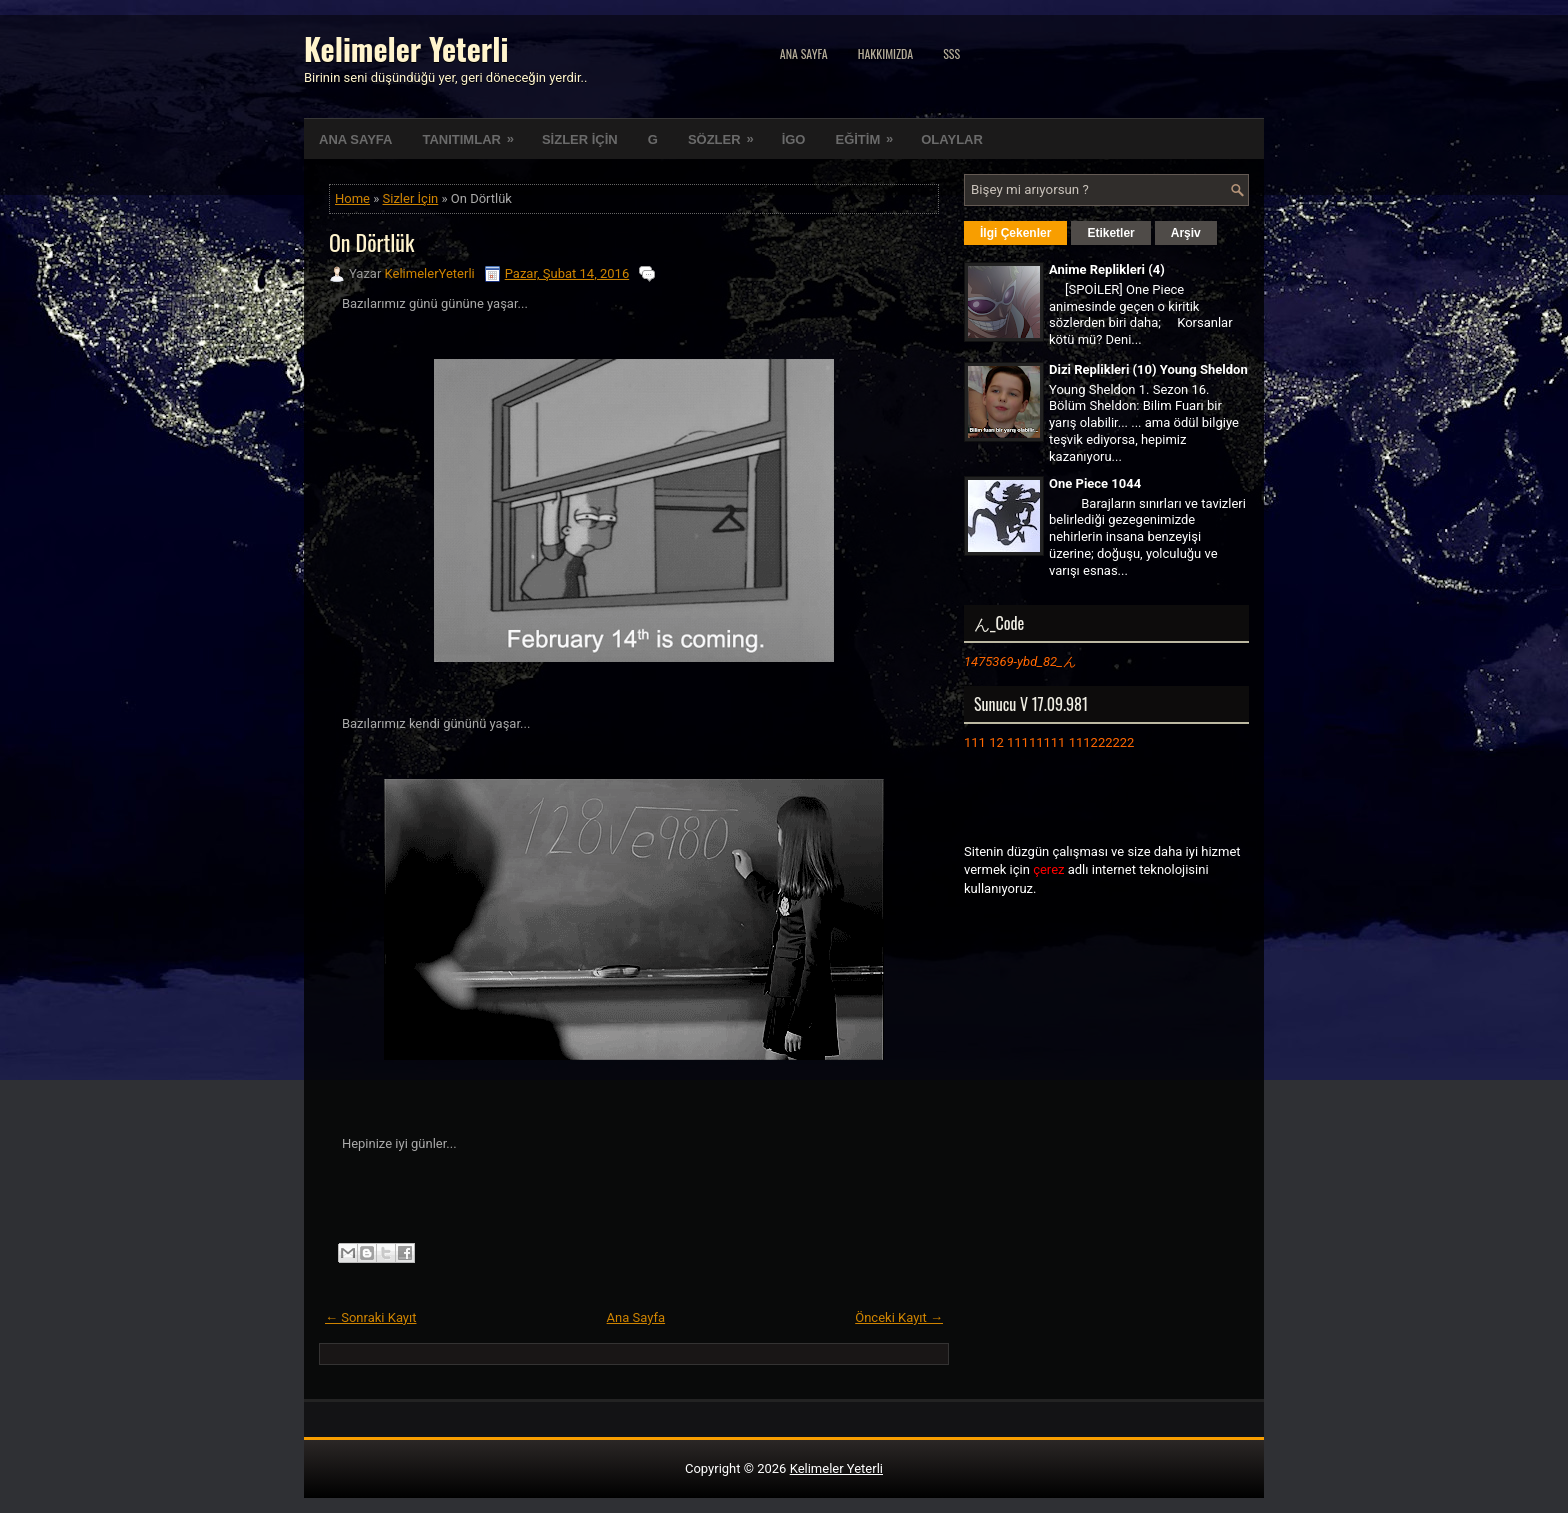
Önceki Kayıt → (899, 1317)
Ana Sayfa (804, 53)
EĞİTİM (870, 133)
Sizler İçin (411, 198)
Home (352, 198)
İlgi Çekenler (1015, 233)
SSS (951, 53)
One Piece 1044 (1095, 483)
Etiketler (1110, 233)
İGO (794, 139)
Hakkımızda (886, 53)
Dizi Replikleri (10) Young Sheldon (1148, 369)
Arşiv (1186, 233)
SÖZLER (727, 133)
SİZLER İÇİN (580, 139)
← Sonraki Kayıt (371, 1317)
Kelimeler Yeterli (406, 48)
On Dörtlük (372, 242)
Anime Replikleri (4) (1107, 269)
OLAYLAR (952, 139)
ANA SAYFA (355, 139)
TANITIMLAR (474, 133)
